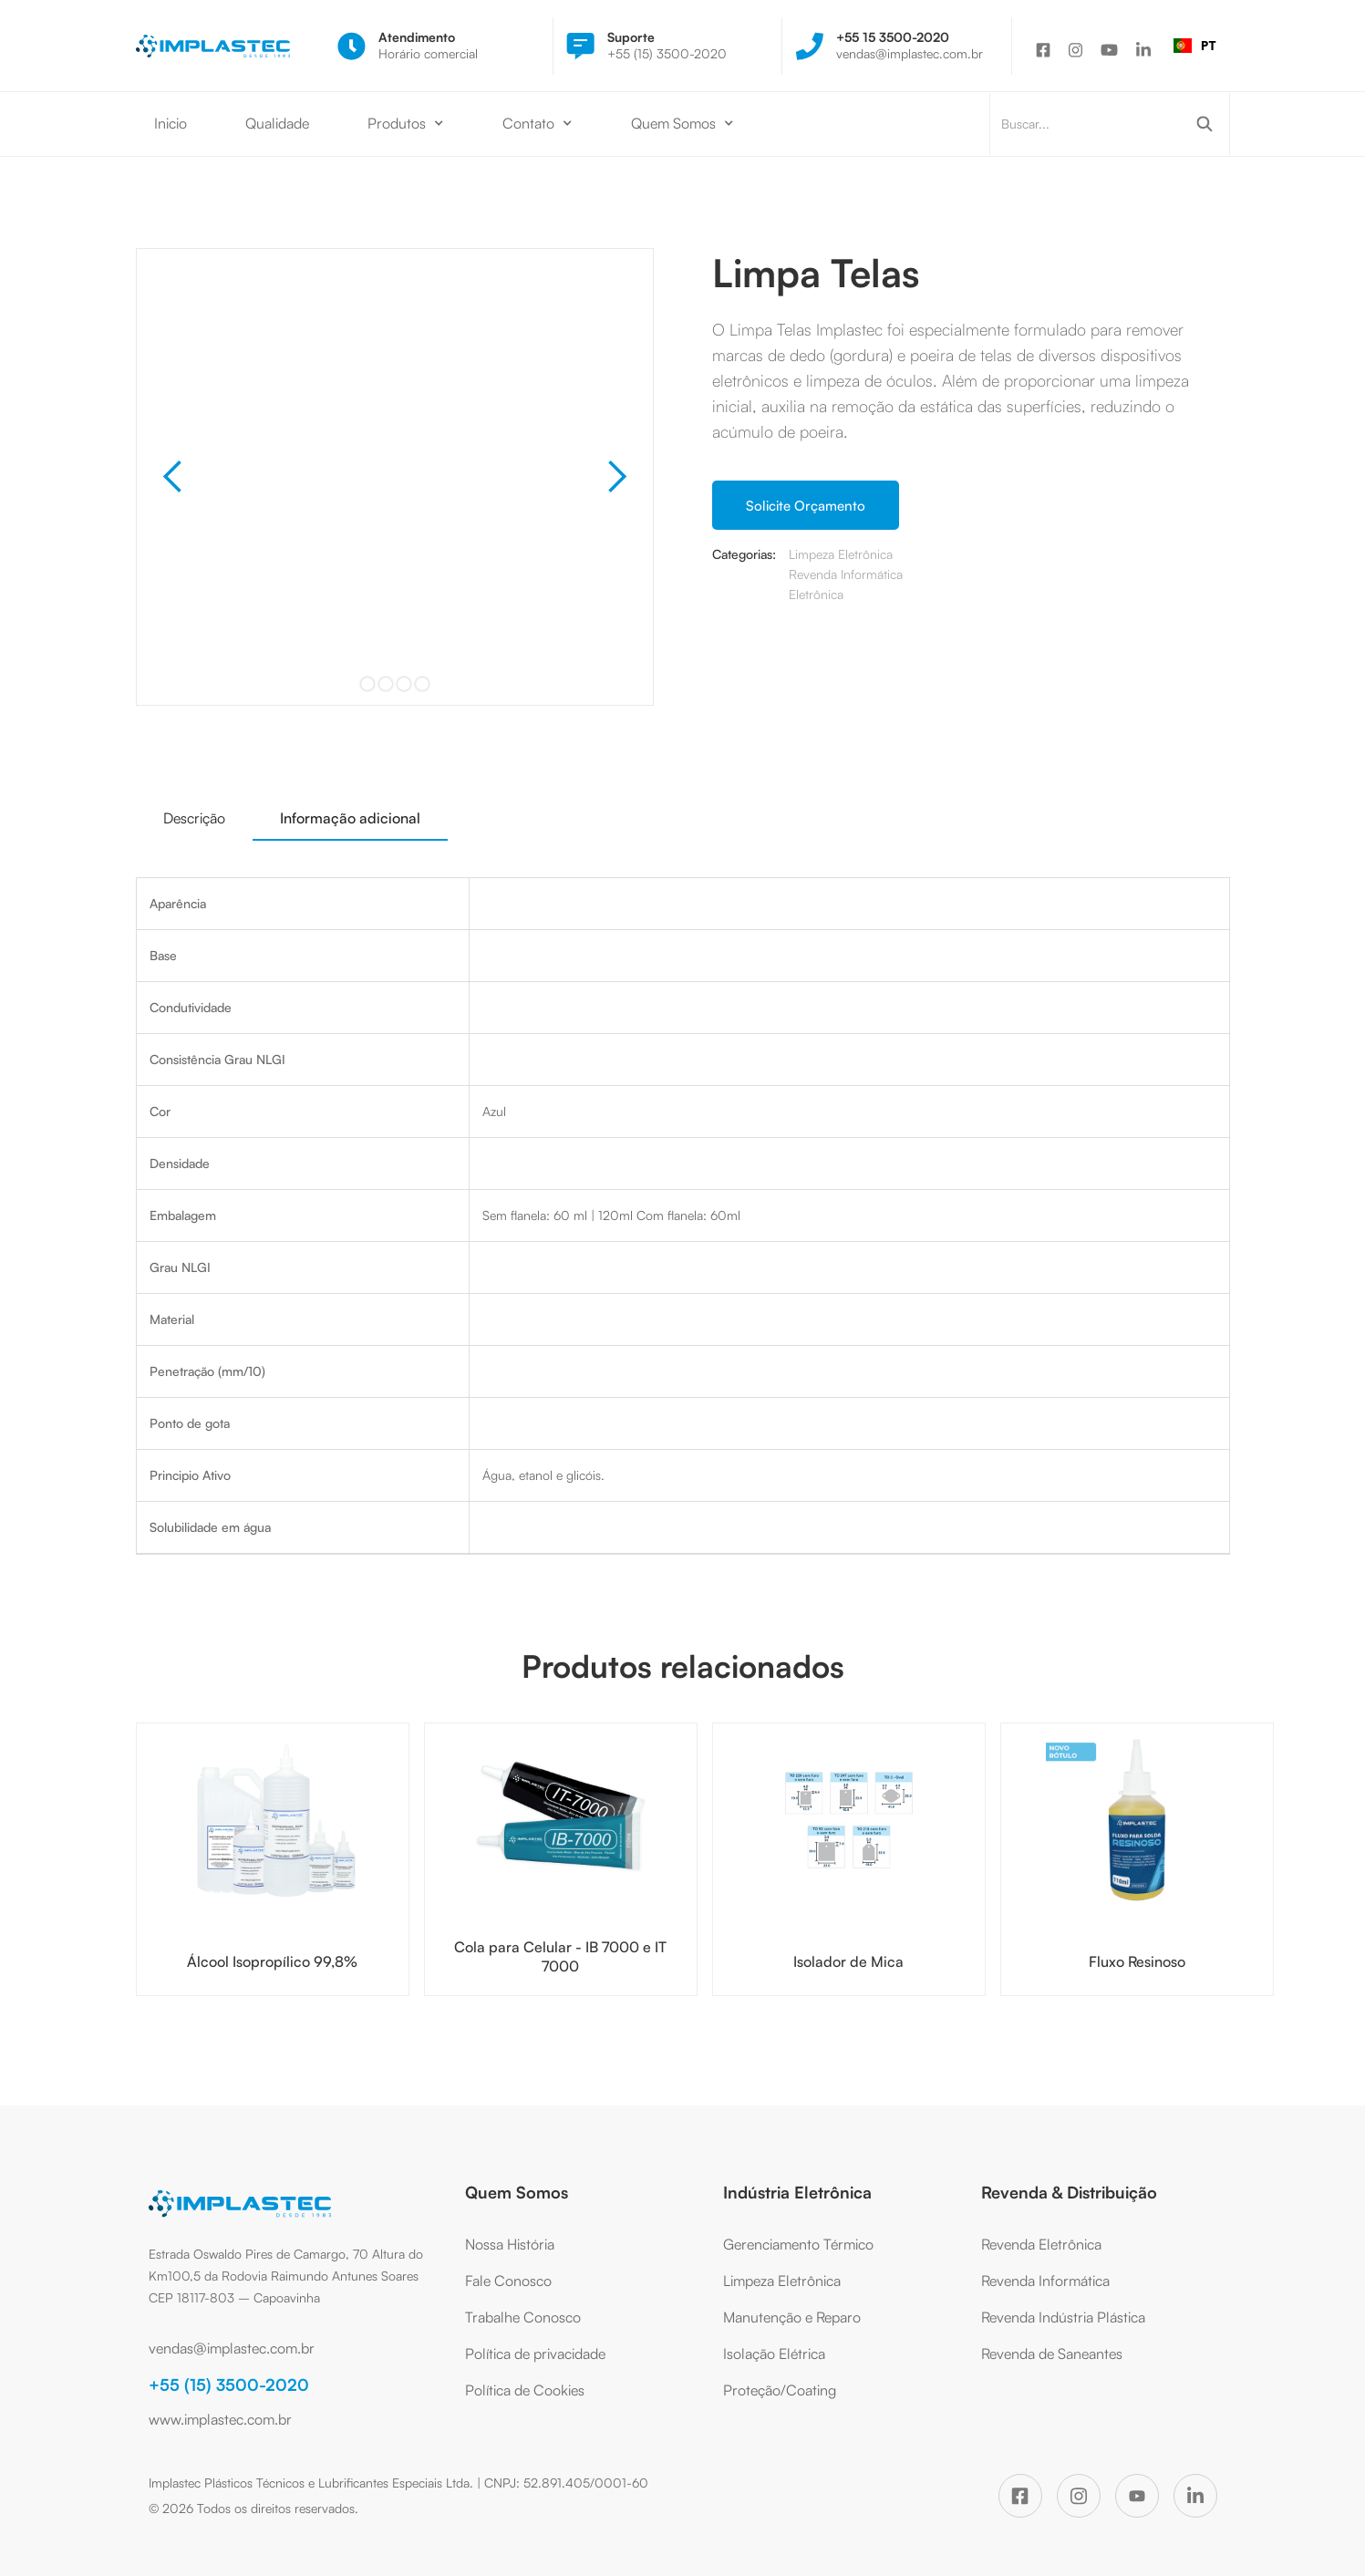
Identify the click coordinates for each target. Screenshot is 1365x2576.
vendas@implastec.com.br (232, 2348)
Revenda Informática (1045, 2280)
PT (1195, 45)
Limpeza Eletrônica (782, 2280)
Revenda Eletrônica (1041, 2244)
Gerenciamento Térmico (798, 2244)
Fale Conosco (508, 2280)
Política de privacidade (535, 2353)
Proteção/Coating (779, 2390)
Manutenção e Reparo (792, 2317)
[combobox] (1195, 45)
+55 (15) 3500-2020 (229, 2384)
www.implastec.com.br (220, 2419)
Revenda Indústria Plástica (1063, 2317)
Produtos (396, 123)
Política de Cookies (524, 2390)
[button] (405, 124)
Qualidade (277, 123)
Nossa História (509, 2244)
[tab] (194, 818)
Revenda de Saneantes (1051, 2353)
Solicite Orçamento (805, 505)
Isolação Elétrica (774, 2353)
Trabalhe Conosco (523, 2317)
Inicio (170, 123)
